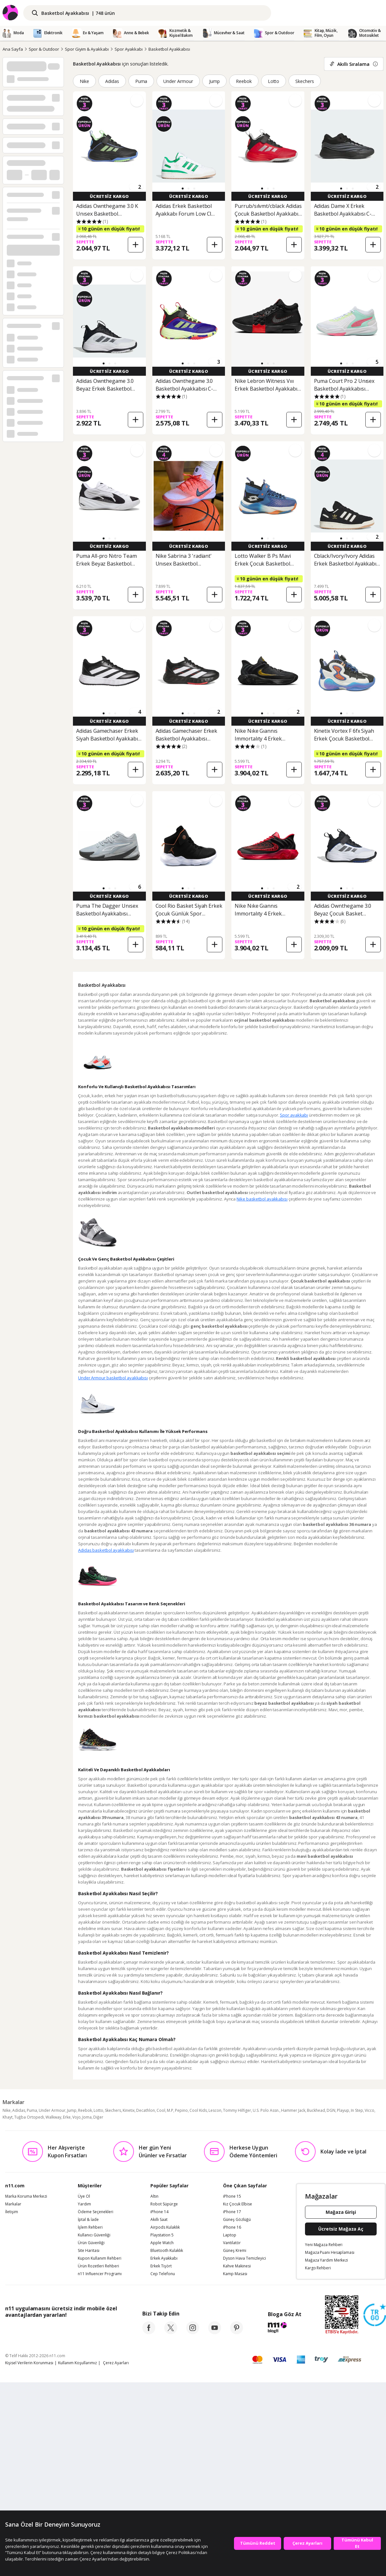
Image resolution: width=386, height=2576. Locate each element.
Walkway (53, 2117)
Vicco (369, 2110)
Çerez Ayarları (116, 2363)
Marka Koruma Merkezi (26, 2196)
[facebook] (148, 2332)
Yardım (84, 2204)
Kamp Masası (235, 2273)
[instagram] (192, 2332)
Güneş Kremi (234, 2250)
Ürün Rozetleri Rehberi (98, 2266)
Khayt (8, 2117)
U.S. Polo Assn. (266, 2110)
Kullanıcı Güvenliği (94, 2235)
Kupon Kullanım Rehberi (99, 2258)
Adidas (112, 81)
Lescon (214, 2110)
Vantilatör (232, 2242)
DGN (331, 2110)
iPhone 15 (232, 2196)
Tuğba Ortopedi (29, 2117)
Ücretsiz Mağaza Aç (340, 2229)
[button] (182, 188)
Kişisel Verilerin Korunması (29, 2363)
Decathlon (145, 2110)
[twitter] (170, 2332)
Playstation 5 (162, 2235)
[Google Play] (64, 2329)
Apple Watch (162, 2242)
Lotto (273, 81)
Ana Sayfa (13, 49)
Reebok (244, 81)
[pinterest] (236, 2332)
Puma (141, 81)
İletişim (11, 2211)
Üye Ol (84, 2196)
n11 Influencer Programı (100, 2273)
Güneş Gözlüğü (237, 2219)
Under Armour (178, 81)
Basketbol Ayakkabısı (169, 49)
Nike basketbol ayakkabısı (262, 1199)
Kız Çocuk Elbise (237, 2204)
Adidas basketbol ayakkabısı (106, 1550)
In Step (357, 2110)
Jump (214, 81)
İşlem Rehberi (90, 2227)
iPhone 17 (232, 2211)
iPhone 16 (232, 2227)
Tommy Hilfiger (237, 2110)
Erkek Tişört (161, 2266)
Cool (161, 2110)
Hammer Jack (293, 2110)
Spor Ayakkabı (129, 49)
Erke (67, 2117)
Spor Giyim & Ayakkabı (87, 49)
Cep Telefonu (162, 2273)
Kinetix (129, 2110)
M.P (170, 2110)
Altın (154, 2196)
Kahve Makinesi (237, 2266)
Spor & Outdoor (44, 49)
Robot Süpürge (164, 2204)
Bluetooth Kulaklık (166, 2250)
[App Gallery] (102, 2329)
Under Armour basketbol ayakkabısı (113, 1378)
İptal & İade (88, 2219)
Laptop (229, 2235)
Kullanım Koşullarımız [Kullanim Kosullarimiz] (77, 2363)
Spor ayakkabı (294, 1115)
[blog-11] (284, 2328)
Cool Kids (198, 2110)
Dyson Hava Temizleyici (244, 2258)
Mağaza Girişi (341, 2212)
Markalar (13, 2204)
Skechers (304, 81)
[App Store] (25, 2329)
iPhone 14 (159, 2211)
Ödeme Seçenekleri (95, 2211)
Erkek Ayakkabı (164, 2258)
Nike (84, 81)
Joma (87, 2117)
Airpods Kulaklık (165, 2227)
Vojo (76, 2117)
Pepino (181, 2110)
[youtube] (214, 2332)
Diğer (98, 2117)
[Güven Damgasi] (374, 2315)
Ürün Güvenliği (91, 2242)
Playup (343, 2110)
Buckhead (316, 2110)
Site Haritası (88, 2250)
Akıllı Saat (159, 2219)
